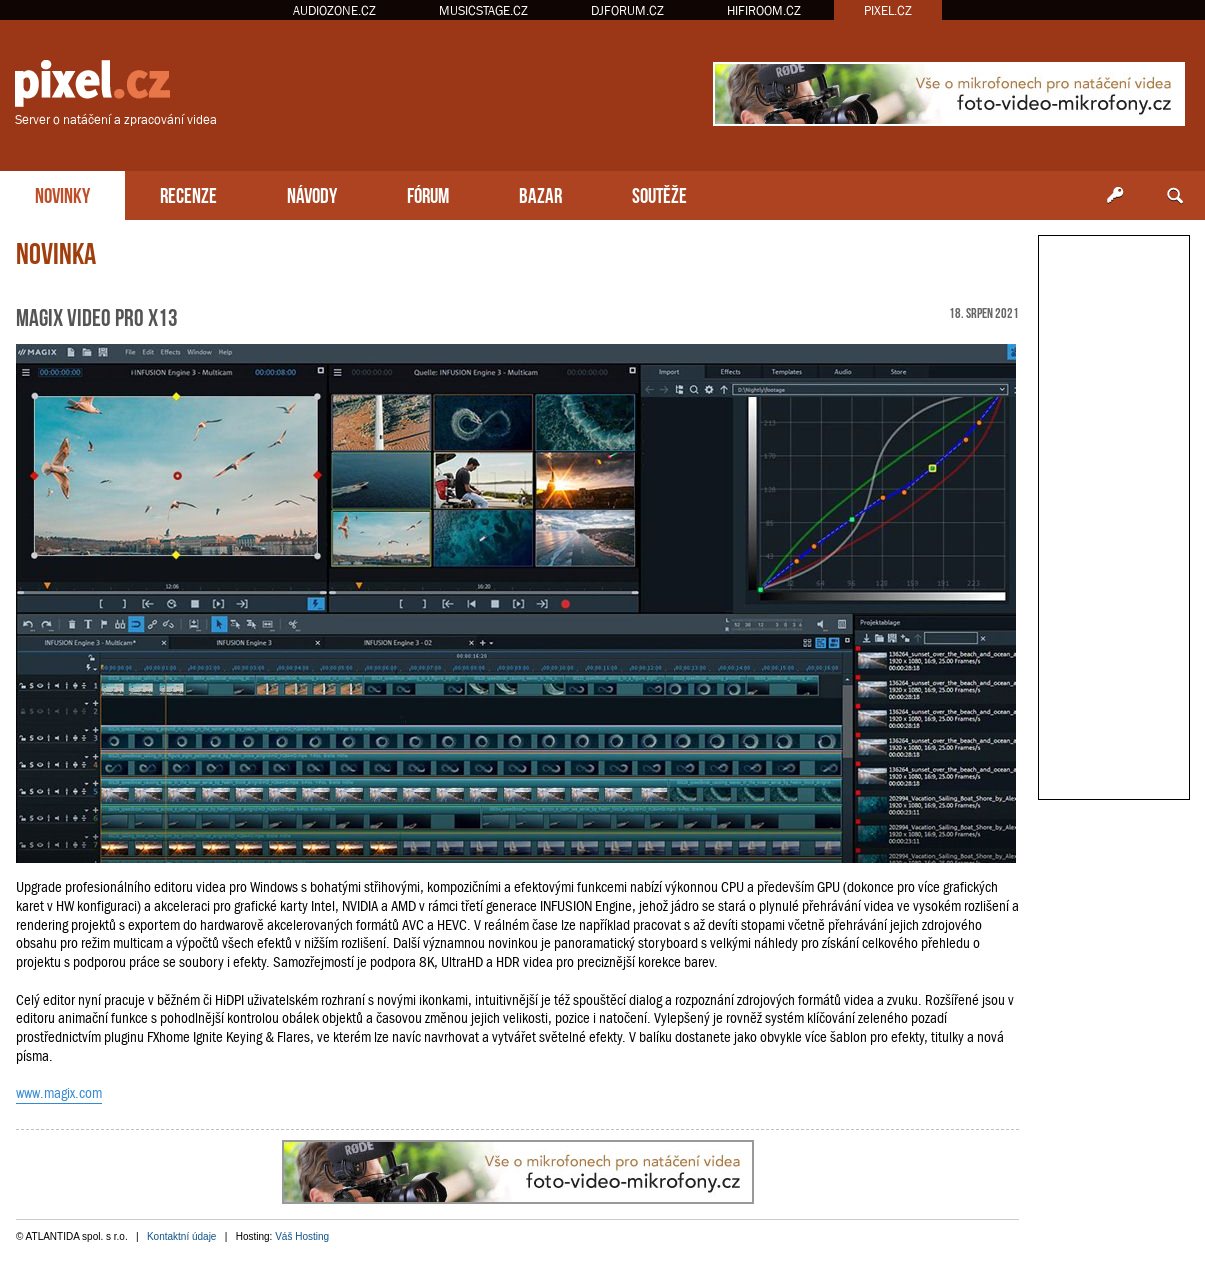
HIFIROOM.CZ (764, 10)
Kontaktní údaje (182, 1236)
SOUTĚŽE (659, 193)
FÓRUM (428, 193)
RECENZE (188, 193)
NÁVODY (312, 193)
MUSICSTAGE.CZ (483, 10)
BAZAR (540, 193)
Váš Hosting (302, 1236)
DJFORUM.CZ (627, 10)
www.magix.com (59, 1093)
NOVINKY (62, 193)
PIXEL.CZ (888, 10)
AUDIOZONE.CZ (334, 10)
